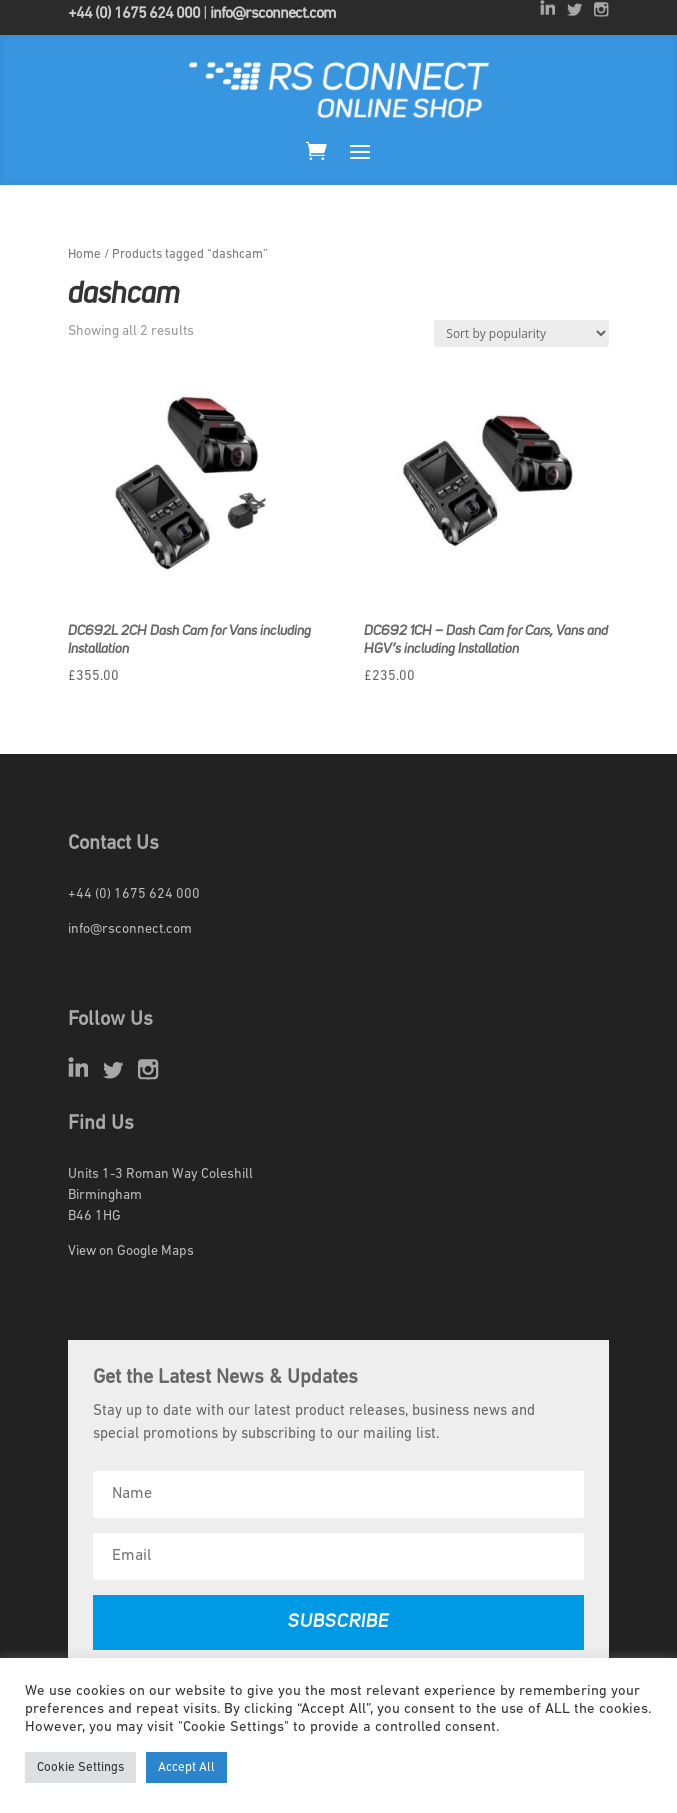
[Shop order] (521, 333)
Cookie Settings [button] (80, 1767)
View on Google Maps (131, 1251)
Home (84, 254)
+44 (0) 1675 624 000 (134, 14)
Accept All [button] (186, 1767)
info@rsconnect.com (273, 14)
